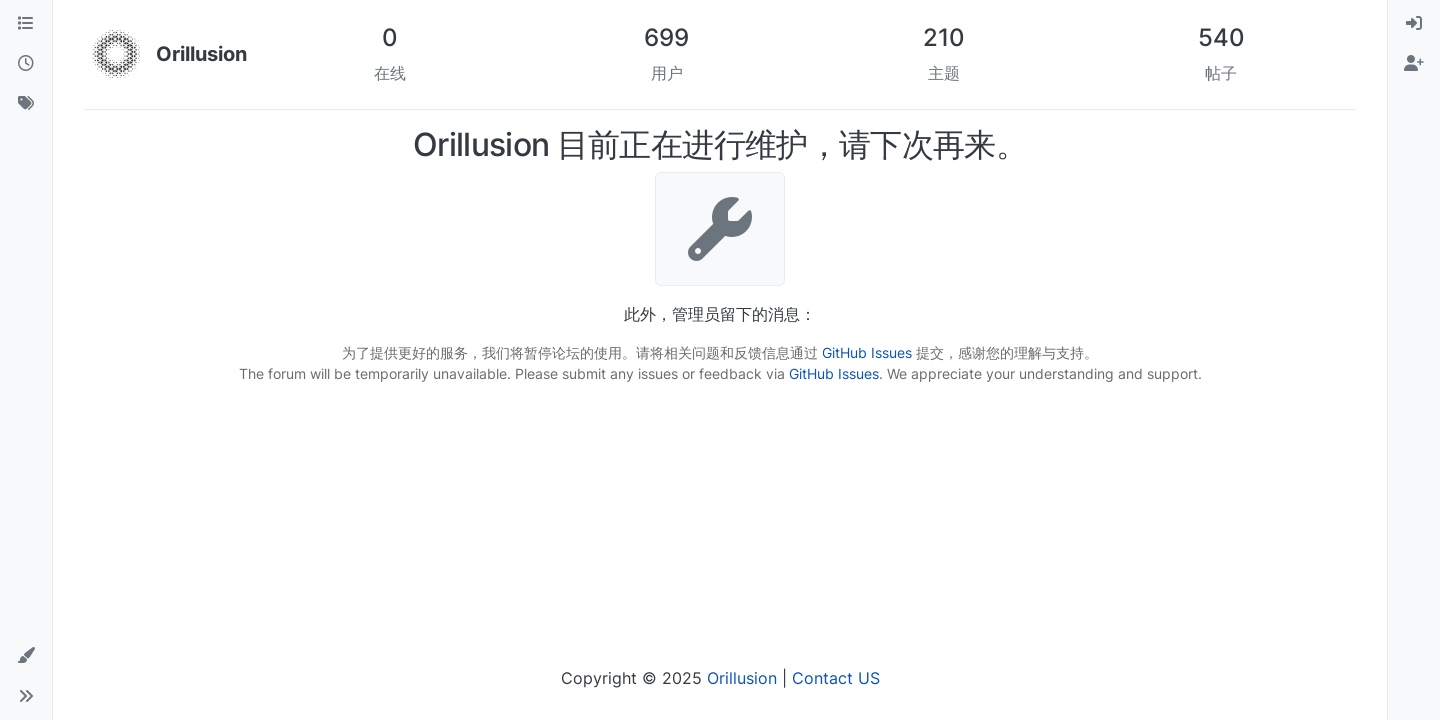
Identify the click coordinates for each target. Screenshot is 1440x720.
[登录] (1414, 24)
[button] (26, 656)
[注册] (1414, 64)
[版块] (26, 24)
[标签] (26, 104)
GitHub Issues (867, 352)
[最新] (26, 64)
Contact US (836, 678)
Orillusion (742, 678)
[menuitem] (1414, 24)
